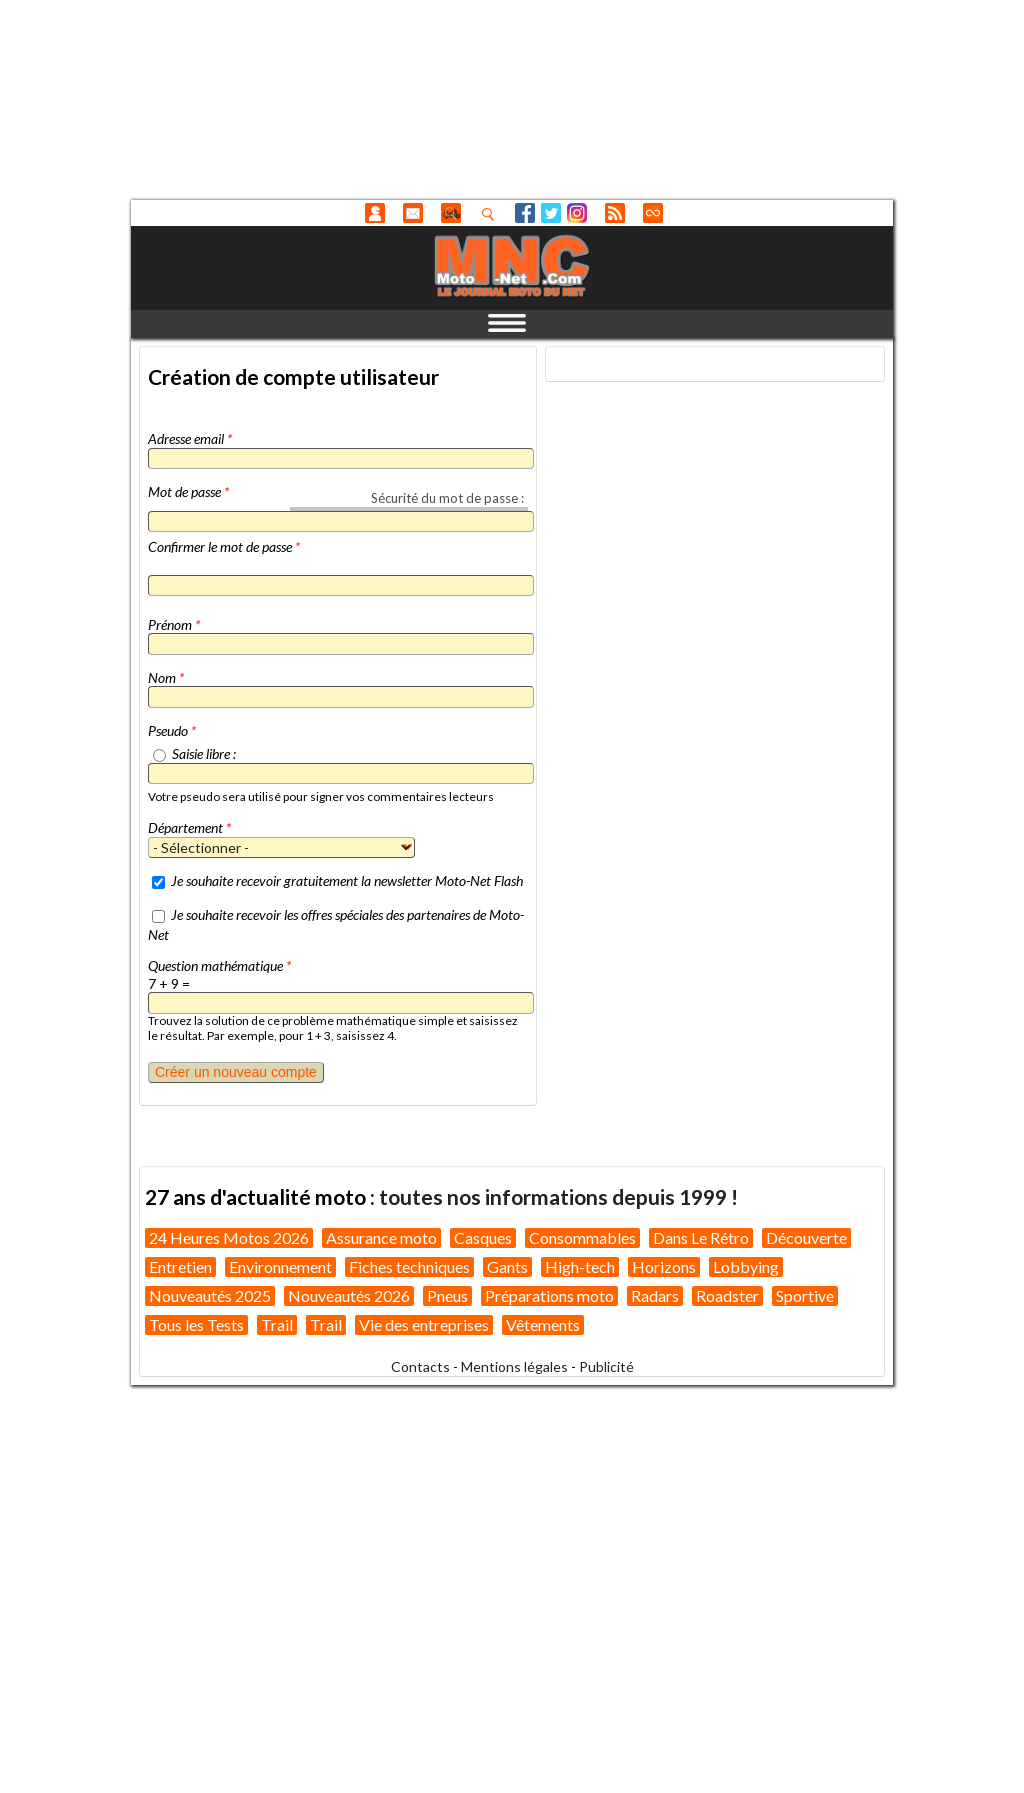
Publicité (606, 1366)
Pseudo (172, 730)
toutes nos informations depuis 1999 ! (558, 1196)
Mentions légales (514, 1366)
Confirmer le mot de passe (224, 546)
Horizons (664, 1266)
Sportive (805, 1295)
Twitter (551, 213)
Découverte (806, 1237)
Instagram (577, 213)
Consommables (582, 1237)
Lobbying (746, 1266)
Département (189, 827)
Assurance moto (381, 1237)
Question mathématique (219, 965)
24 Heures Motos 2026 (229, 1237)
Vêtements (543, 1324)
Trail (277, 1324)
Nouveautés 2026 (349, 1295)
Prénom (174, 624)
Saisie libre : (204, 753)
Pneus (447, 1295)
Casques (483, 1237)
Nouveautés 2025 (210, 1295)
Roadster (727, 1295)
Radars (655, 1295)
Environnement (280, 1266)
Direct (653, 213)
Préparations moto (549, 1295)
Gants (507, 1266)
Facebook (525, 213)
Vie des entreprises (424, 1324)
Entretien (180, 1266)
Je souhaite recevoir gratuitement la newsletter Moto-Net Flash (347, 880)
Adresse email (190, 438)
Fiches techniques (409, 1266)
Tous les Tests (196, 1324)
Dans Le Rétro (701, 1237)
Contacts (420, 1366)
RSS (615, 213)
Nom (166, 677)
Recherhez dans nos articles (492, 214)
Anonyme (375, 213)
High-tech (580, 1266)
